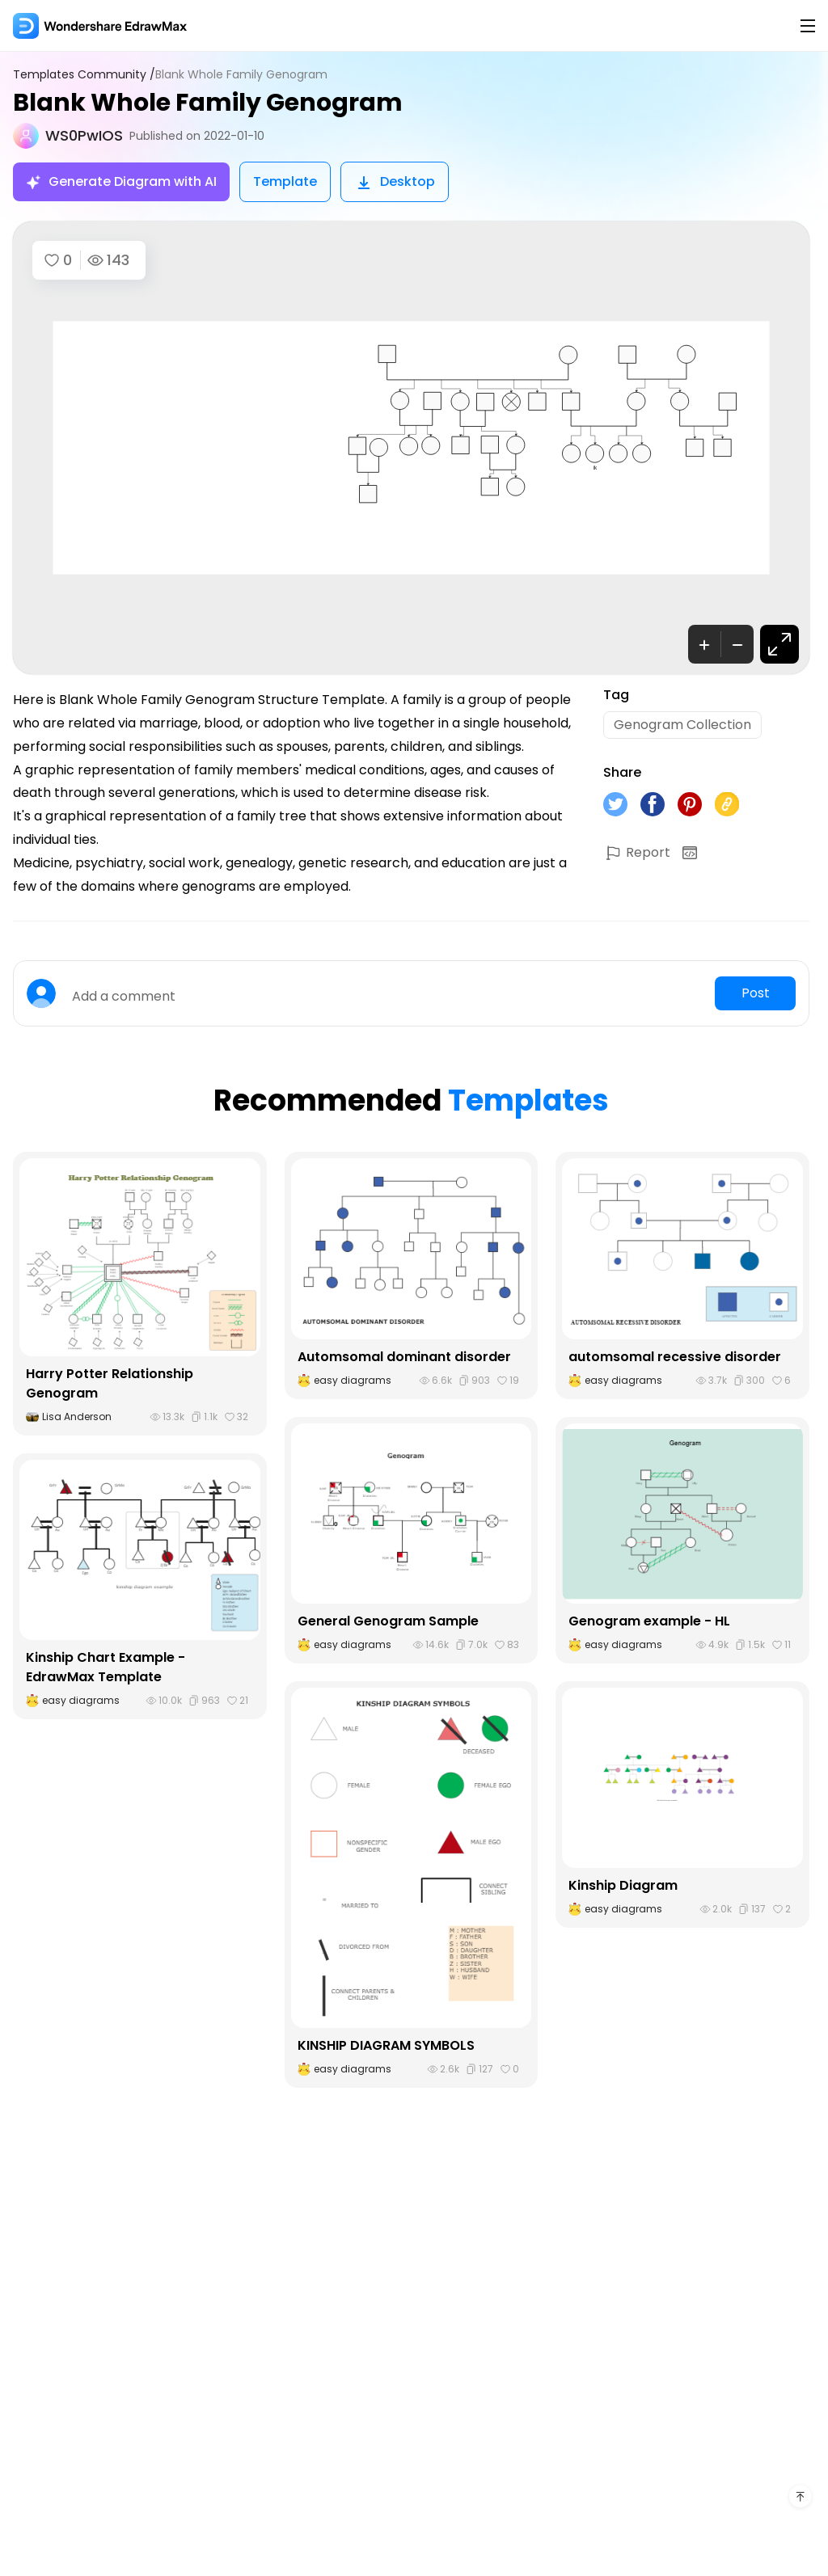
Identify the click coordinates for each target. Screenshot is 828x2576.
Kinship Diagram (623, 1885)
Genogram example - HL (649, 1621)
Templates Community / (84, 75)
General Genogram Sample (388, 1621)
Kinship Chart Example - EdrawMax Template (105, 1667)
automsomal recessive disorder (674, 1356)
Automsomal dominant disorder (404, 1356)
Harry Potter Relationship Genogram (109, 1383)
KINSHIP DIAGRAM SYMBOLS (386, 2045)
